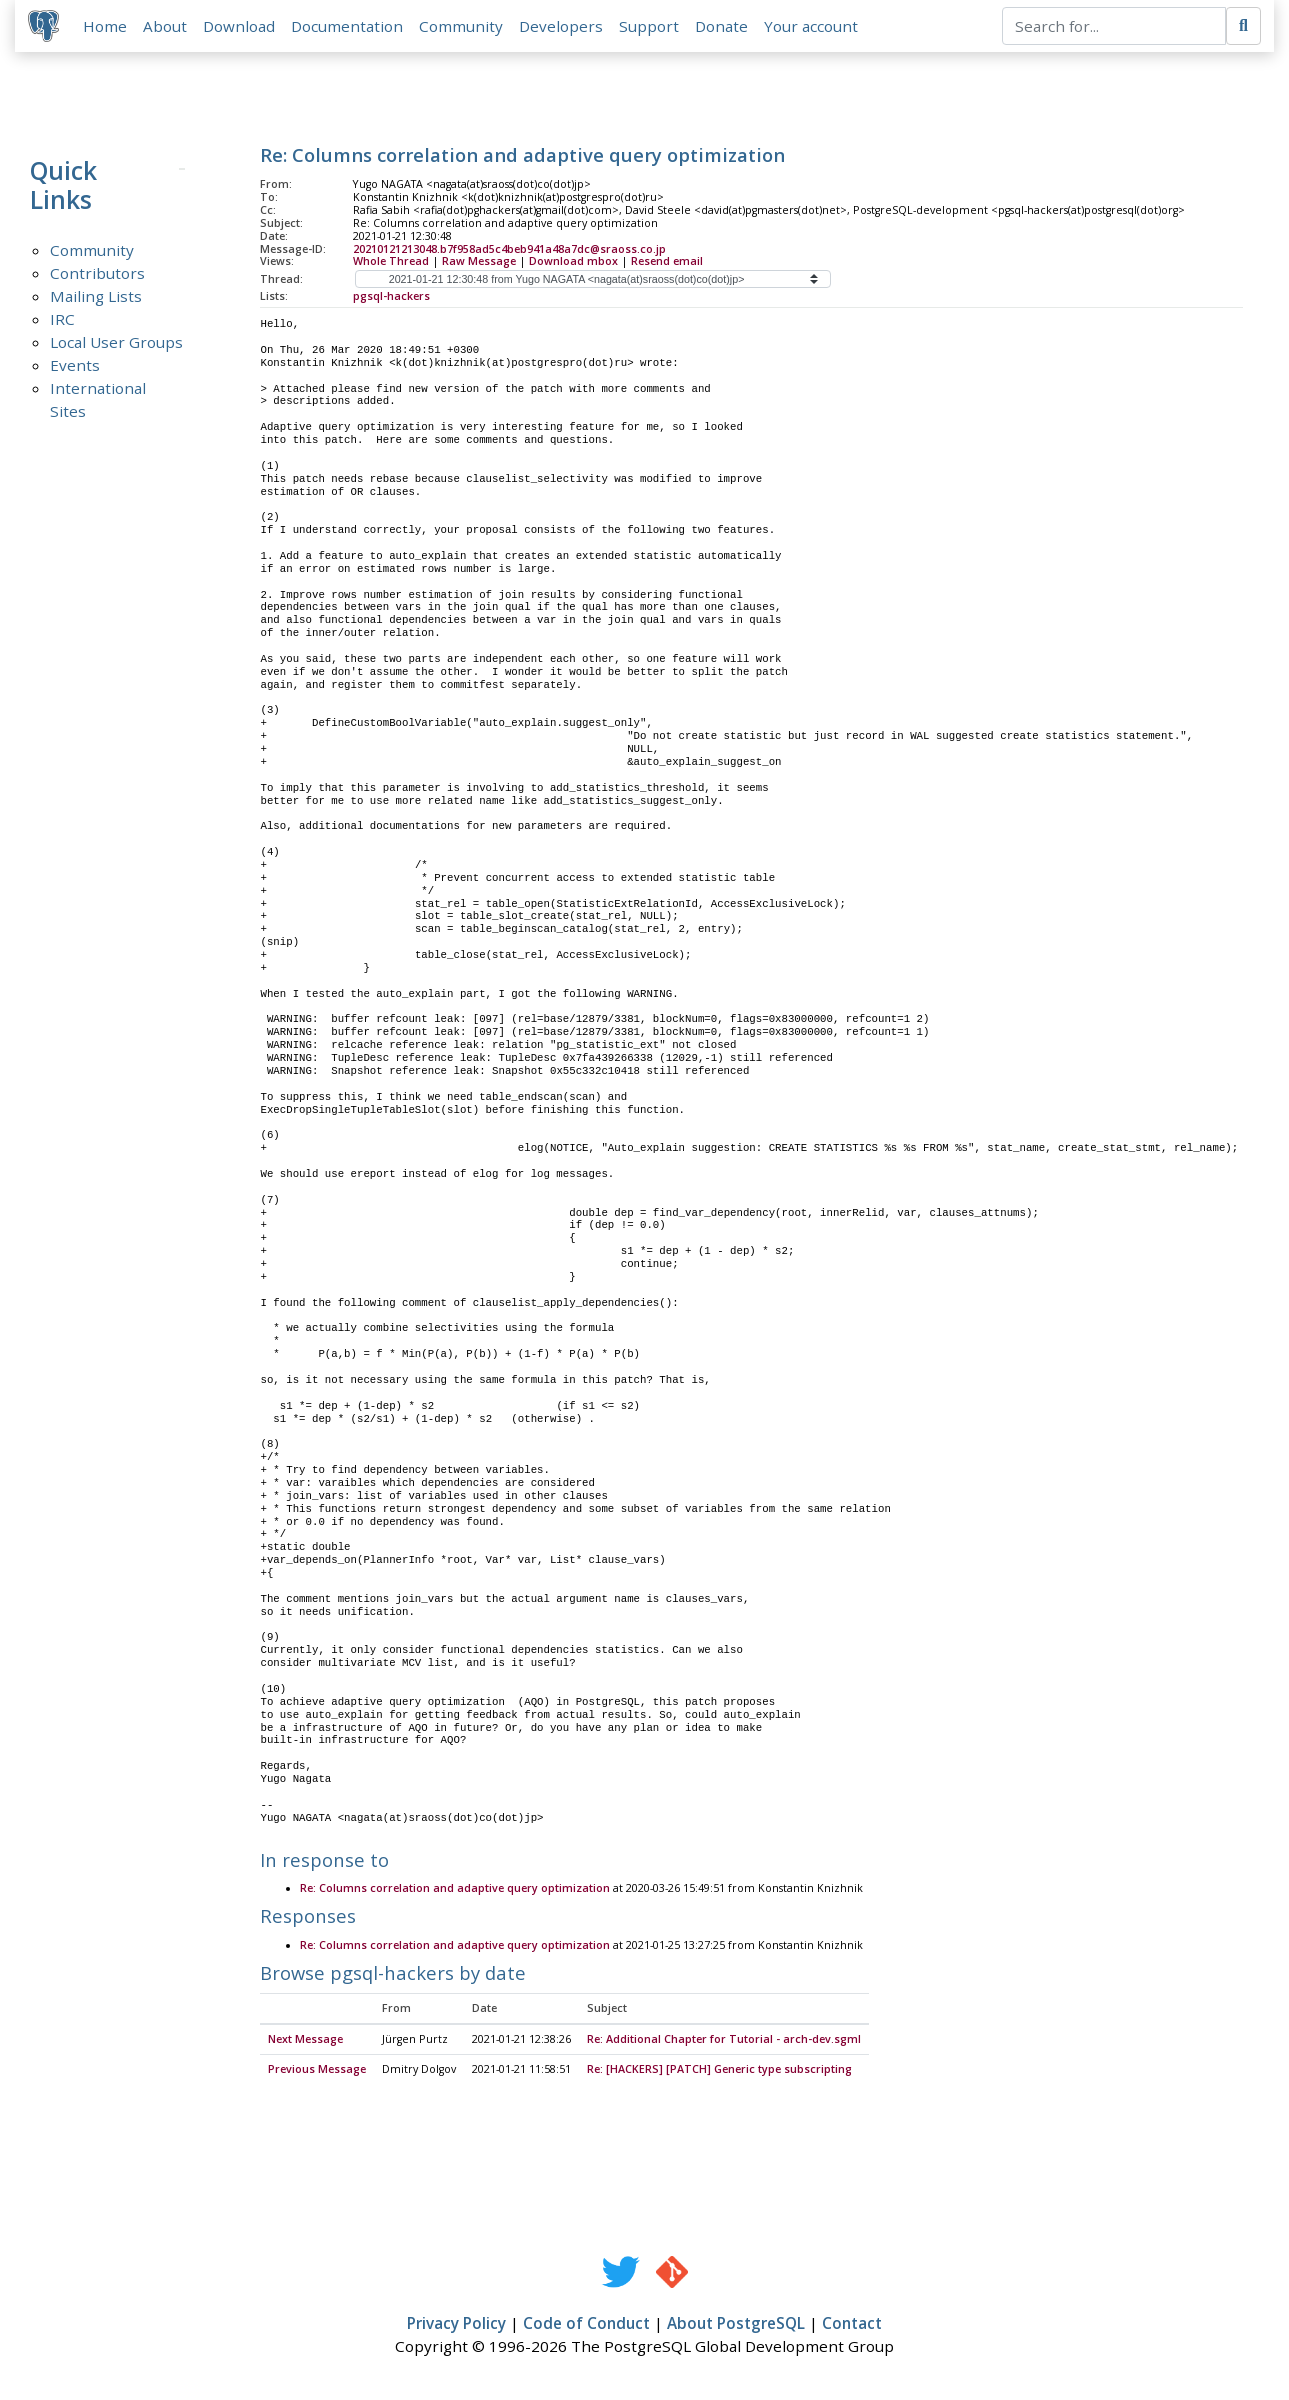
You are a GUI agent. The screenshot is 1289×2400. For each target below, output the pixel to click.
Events (75, 368)
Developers (564, 27)
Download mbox (573, 264)
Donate (724, 27)
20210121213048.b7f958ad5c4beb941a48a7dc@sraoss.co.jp (509, 251)
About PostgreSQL (736, 2327)
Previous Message (317, 2073)
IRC (62, 322)
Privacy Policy (456, 2327)
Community (464, 27)
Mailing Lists (96, 299)
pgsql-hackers (391, 299)
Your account (814, 27)
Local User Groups (116, 345)
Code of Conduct (586, 2327)
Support (652, 27)
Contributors (97, 276)
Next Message (305, 2043)
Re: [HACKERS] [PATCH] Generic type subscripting (719, 2073)
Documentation (350, 27)
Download (242, 27)
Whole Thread (391, 264)
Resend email (667, 264)
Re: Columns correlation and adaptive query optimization (455, 1892)
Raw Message (479, 264)
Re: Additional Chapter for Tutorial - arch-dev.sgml (724, 2043)
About (168, 27)
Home (108, 27)
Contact (852, 2327)
